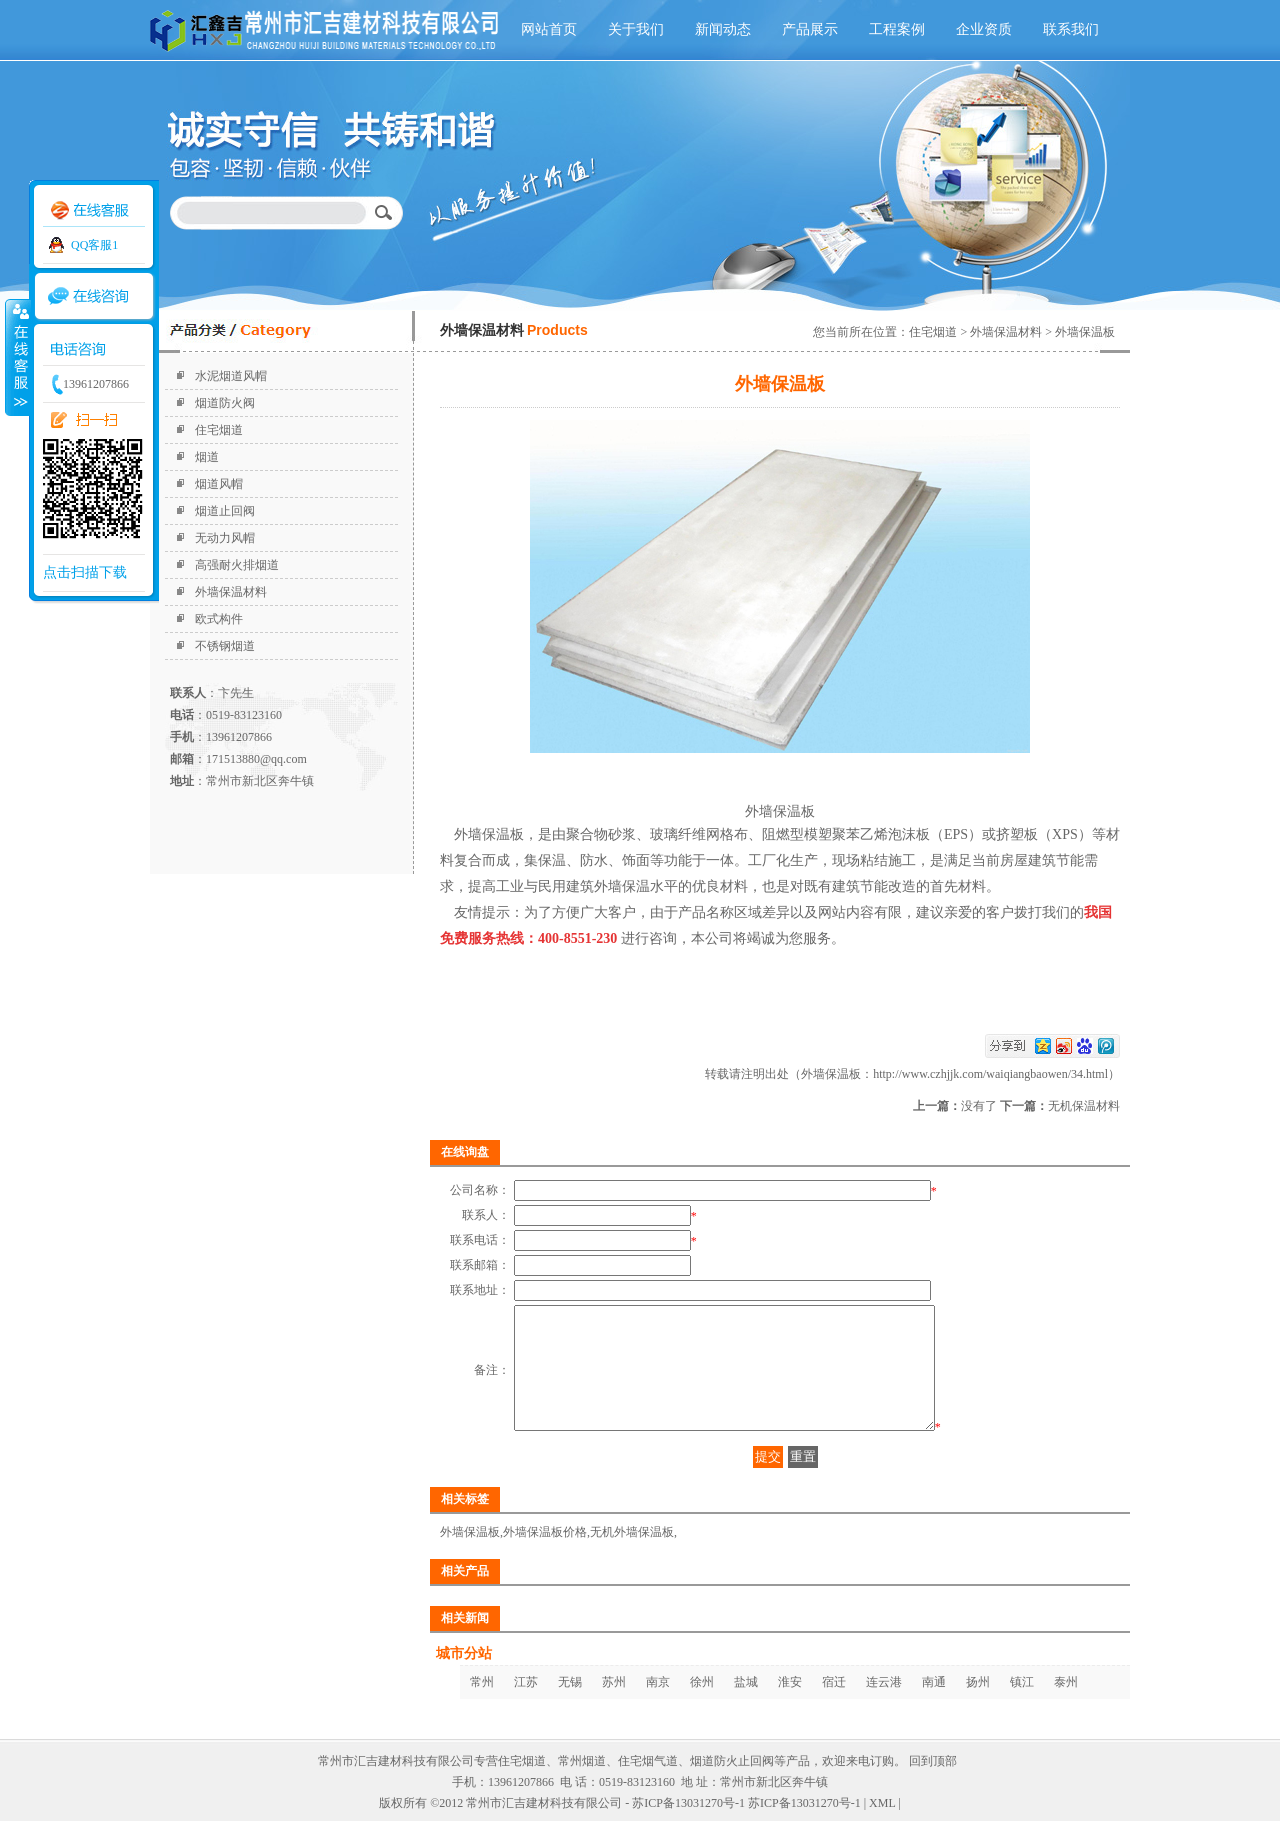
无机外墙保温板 (632, 1556)
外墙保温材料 (231, 592)
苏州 (614, 1706)
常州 (482, 1706)
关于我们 (636, 29)
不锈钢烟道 (225, 646)
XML (882, 1827)
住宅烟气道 (648, 1785)
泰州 (1066, 1706)
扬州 (978, 1706)
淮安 (790, 1706)
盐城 (746, 1706)
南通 (934, 1706)
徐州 (702, 1706)
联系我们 (1071, 29)
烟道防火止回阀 (732, 1785)
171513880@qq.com (256, 759)
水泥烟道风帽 (231, 376)
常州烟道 (582, 1785)
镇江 (1022, 1706)
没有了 (979, 1106)
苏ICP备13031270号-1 (804, 1827)
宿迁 (834, 1706)
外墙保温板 (470, 1556)
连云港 (884, 1706)
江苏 (526, 1706)
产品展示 (810, 29)
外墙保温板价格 (545, 1556)
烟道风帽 (219, 484)
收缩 (17, 357)
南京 (658, 1706)
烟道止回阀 (225, 511)
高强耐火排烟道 (237, 565)
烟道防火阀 (225, 403)
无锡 (570, 1706)
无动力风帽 (225, 538)
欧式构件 (219, 619)
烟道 (207, 457)
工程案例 (897, 29)
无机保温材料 (1084, 1106)
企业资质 (984, 29)
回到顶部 (933, 1785)
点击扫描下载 (85, 572)
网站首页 (549, 29)
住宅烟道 (219, 430)
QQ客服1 (94, 245)
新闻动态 (723, 29)
